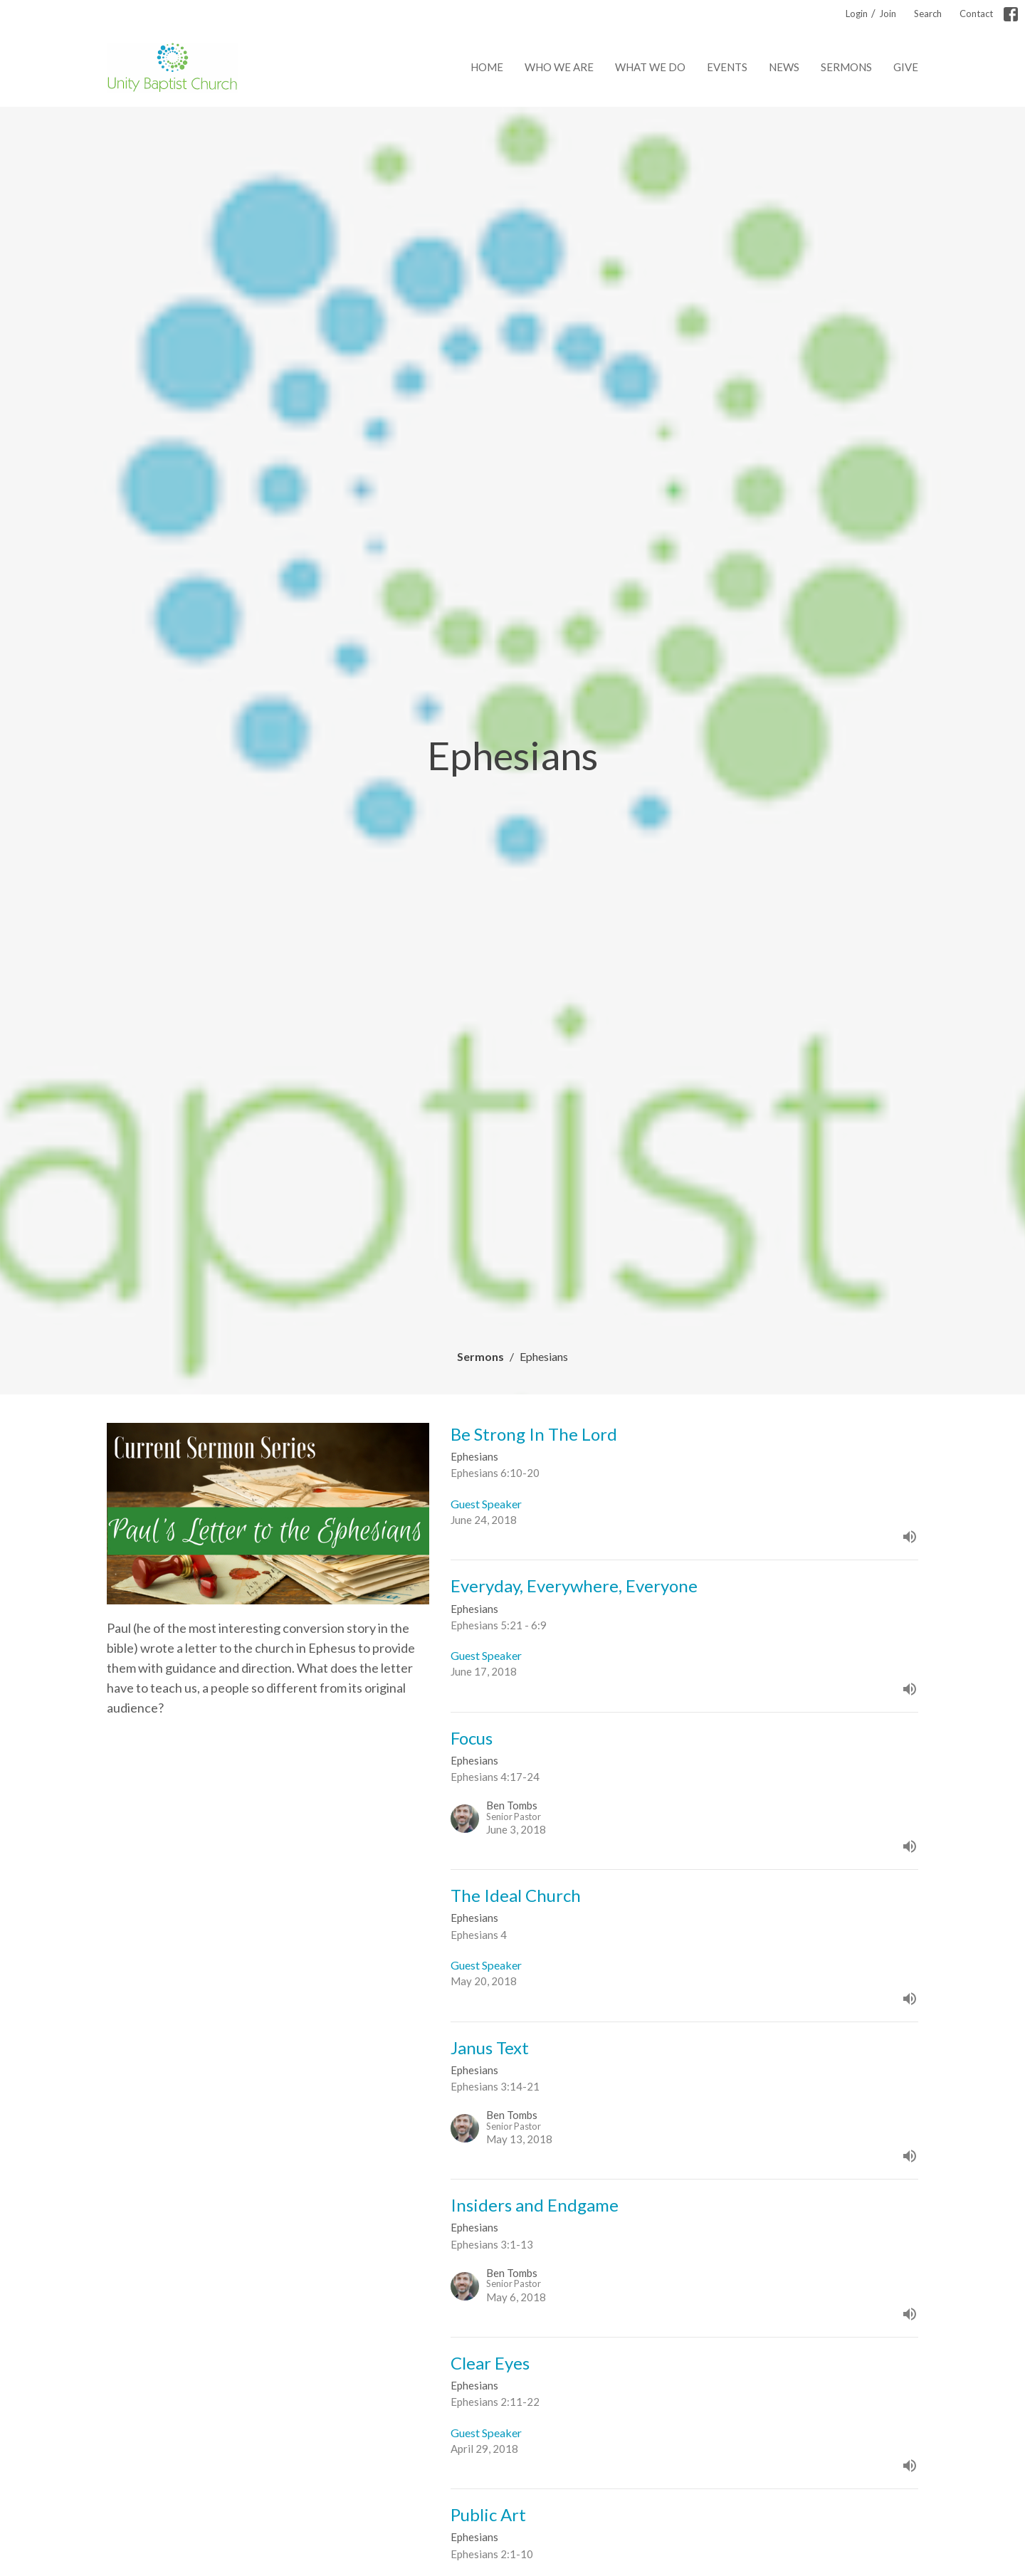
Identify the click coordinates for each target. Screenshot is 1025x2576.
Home (487, 67)
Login (857, 13)
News (784, 67)
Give (905, 67)
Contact (976, 13)
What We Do (650, 67)
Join (887, 13)
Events (727, 67)
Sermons (846, 67)
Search (928, 13)
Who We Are (559, 67)
